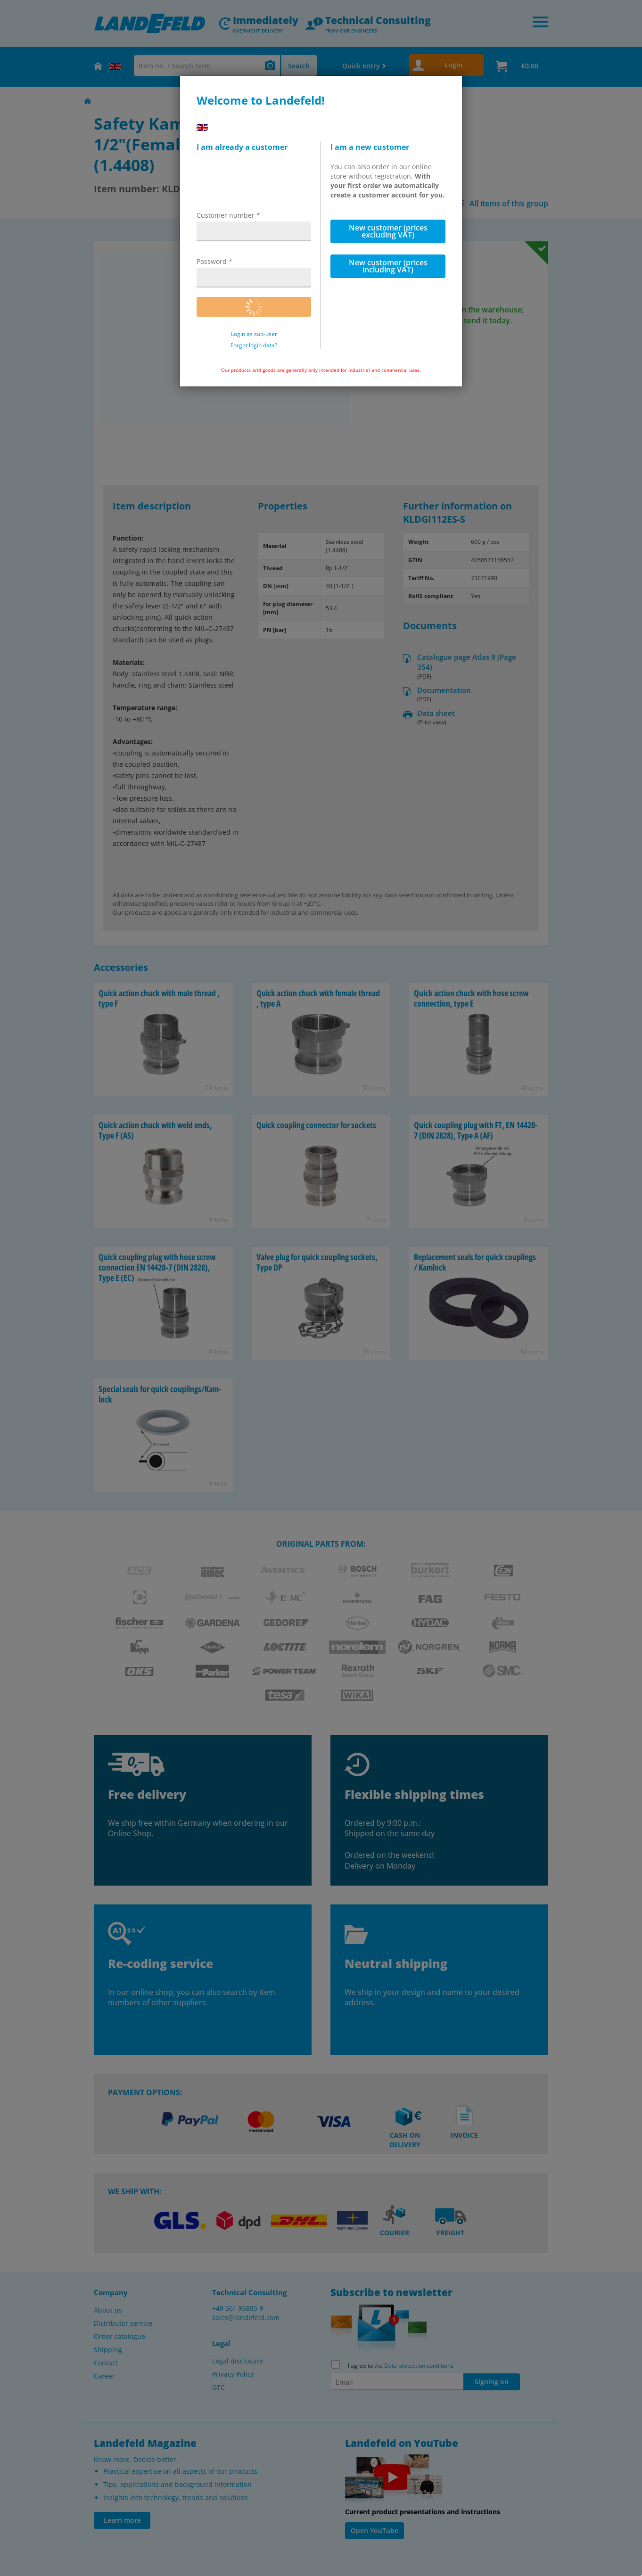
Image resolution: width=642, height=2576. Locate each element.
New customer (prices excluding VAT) (388, 231)
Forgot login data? (253, 345)
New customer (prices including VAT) (388, 266)
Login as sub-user (254, 334)
